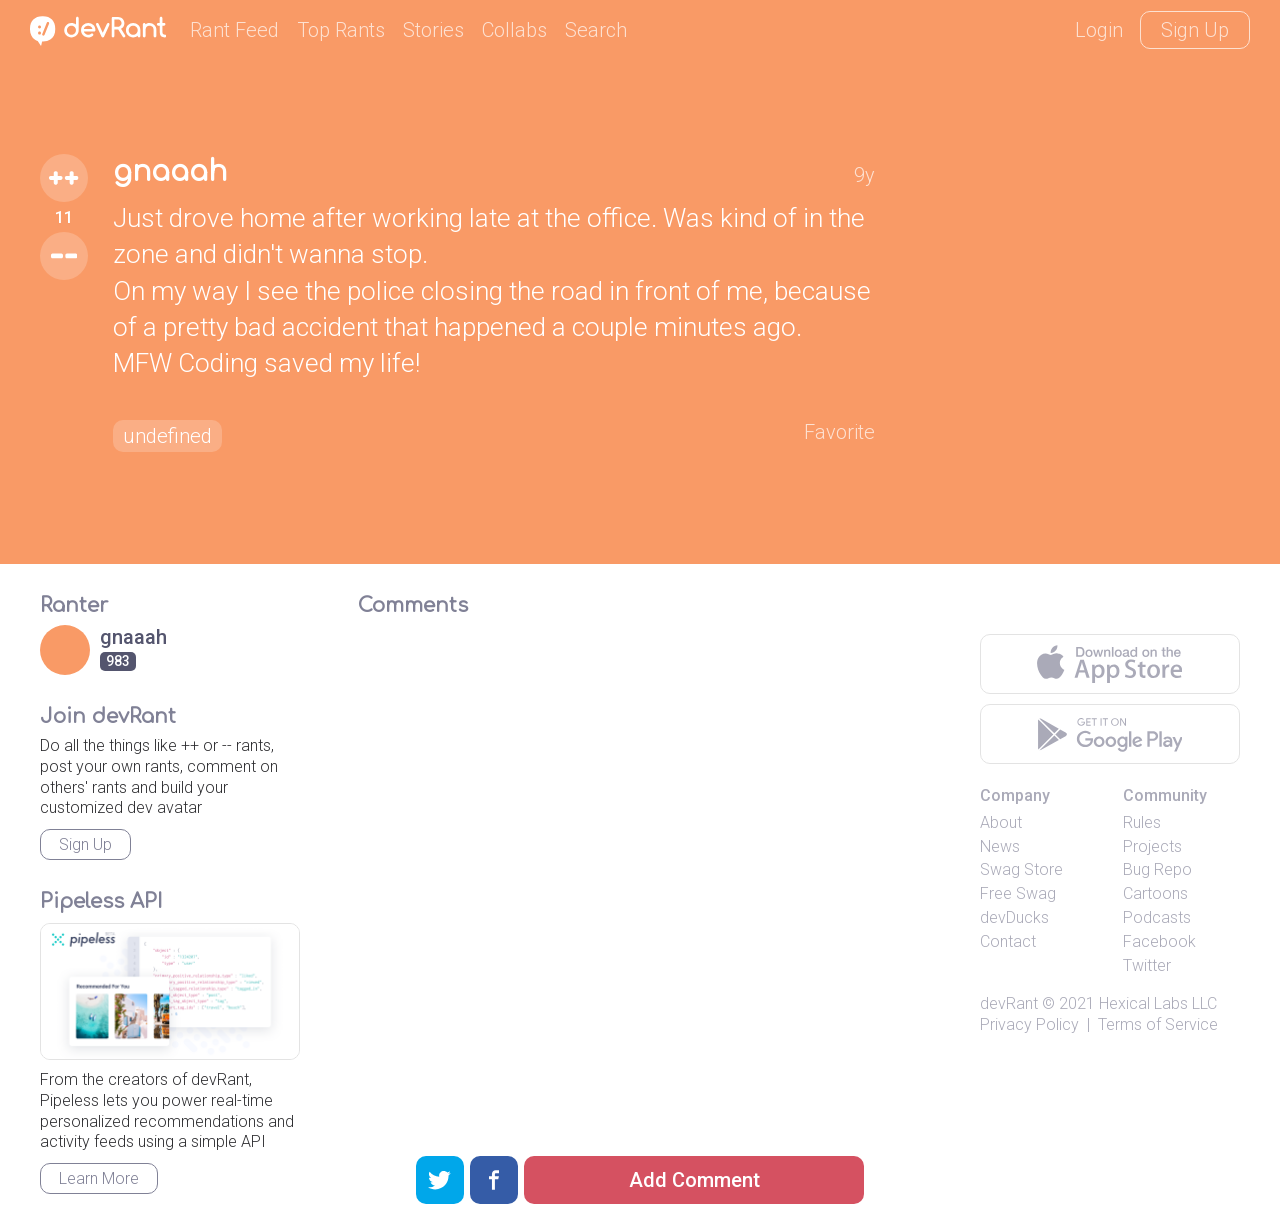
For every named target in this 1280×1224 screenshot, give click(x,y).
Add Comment (694, 1180)
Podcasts (1157, 917)
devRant (1009, 1003)
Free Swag (1018, 893)
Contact (1008, 941)
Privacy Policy (1029, 1024)
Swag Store (1021, 869)
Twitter (1147, 965)
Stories (433, 30)
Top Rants (341, 30)
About (1001, 822)
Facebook (1159, 941)
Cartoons (1155, 893)
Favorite (839, 432)
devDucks (1014, 917)
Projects (1152, 846)
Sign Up (1195, 30)
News (1000, 846)
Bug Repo (1157, 869)
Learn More (99, 1178)
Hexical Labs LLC (1158, 1003)
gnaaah (170, 172)
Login (1099, 30)
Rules (1142, 822)
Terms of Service (1158, 1024)
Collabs (514, 30)
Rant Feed (234, 30)
